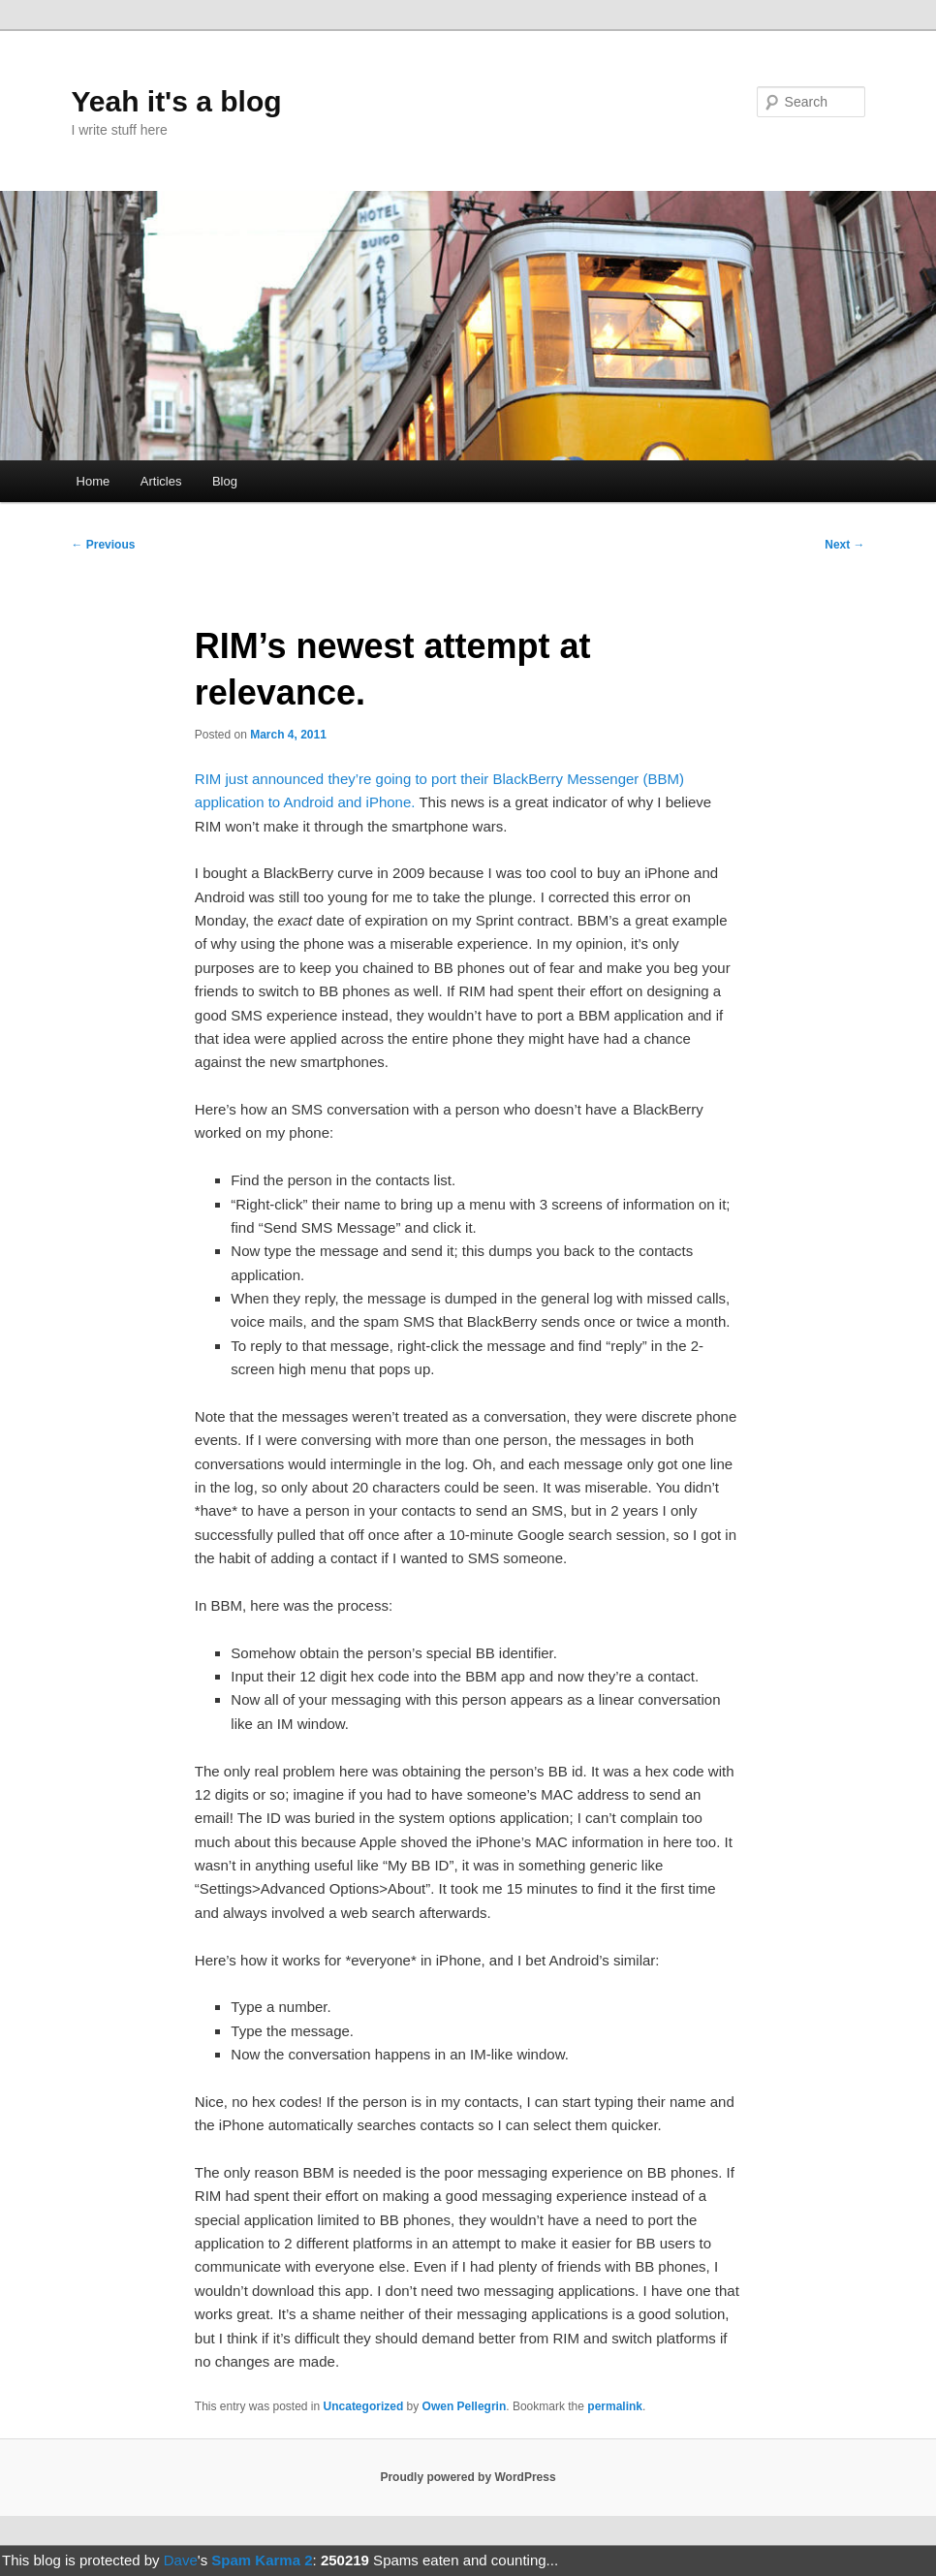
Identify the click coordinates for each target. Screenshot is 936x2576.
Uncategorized (364, 2406)
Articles (161, 481)
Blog (224, 481)
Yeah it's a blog (176, 101)
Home (93, 481)
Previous (103, 544)
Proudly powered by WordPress (467, 2477)
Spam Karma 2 (261, 2560)
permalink (614, 2406)
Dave (181, 2560)
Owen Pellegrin (464, 2406)
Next (844, 544)
